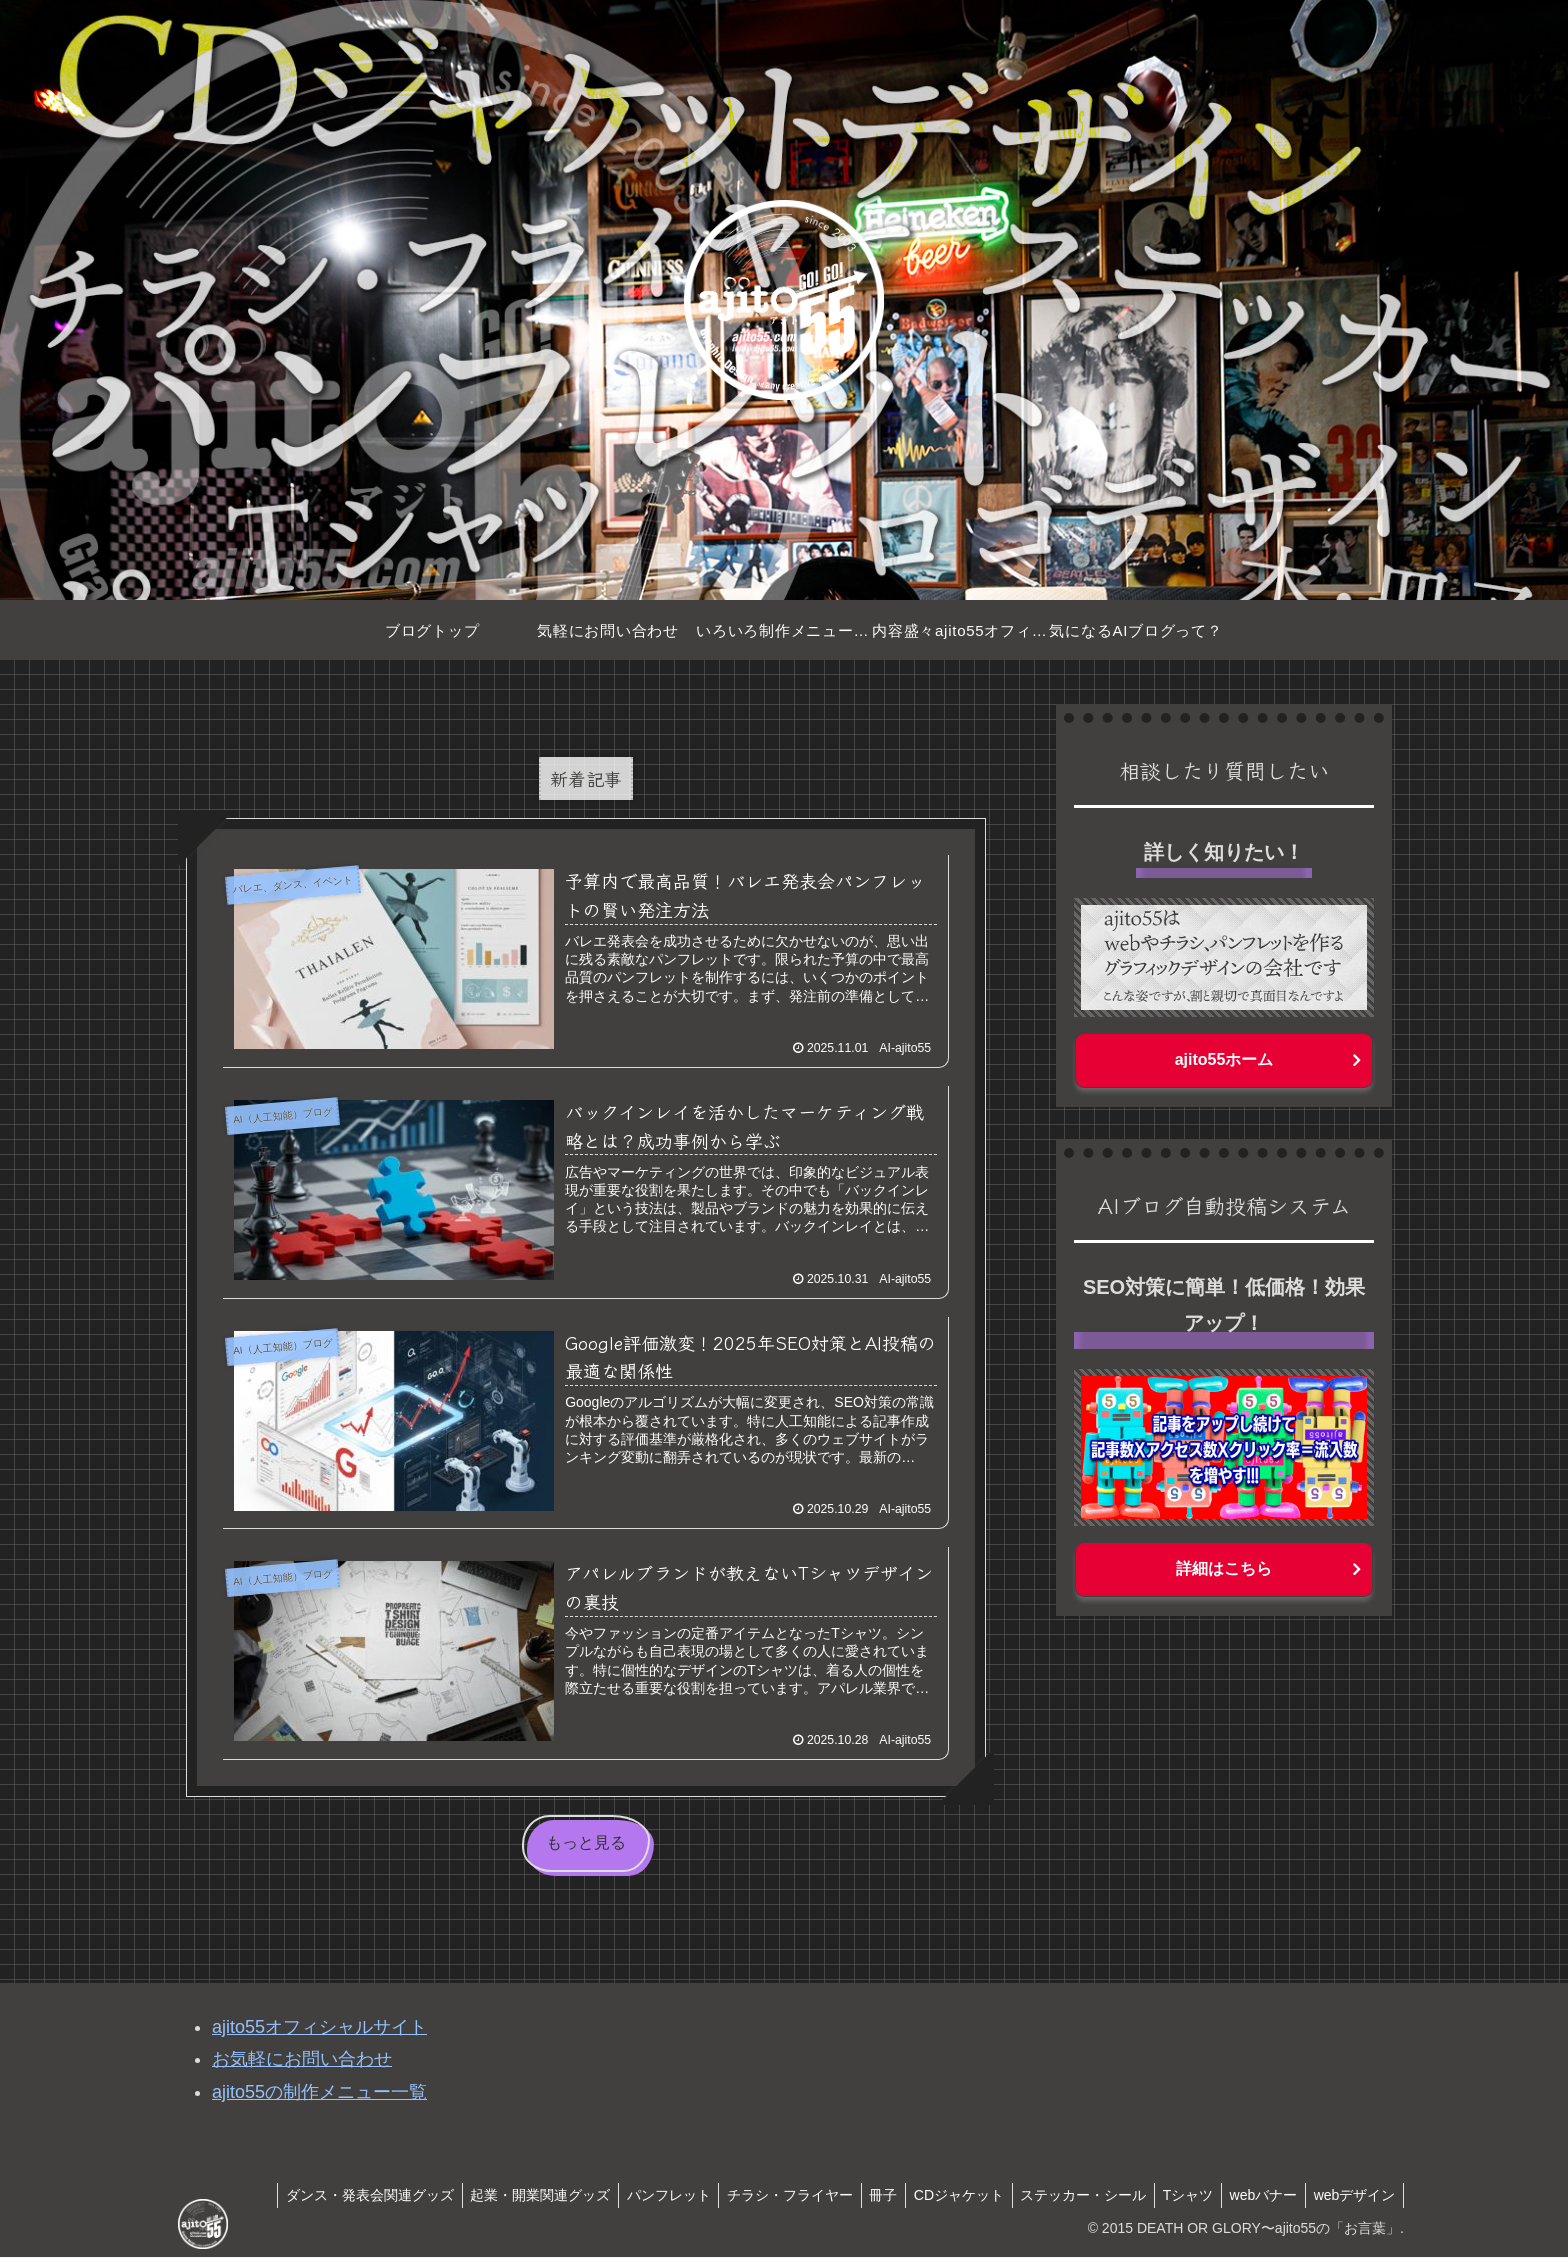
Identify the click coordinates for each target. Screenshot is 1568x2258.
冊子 (858, 2195)
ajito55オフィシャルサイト (319, 2028)
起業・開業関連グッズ (501, 2195)
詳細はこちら (1224, 1568)
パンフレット (634, 2195)
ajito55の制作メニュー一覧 (319, 2093)
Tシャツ (1176, 2195)
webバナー (1257, 2195)
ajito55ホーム (1224, 1059)
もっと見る (586, 1843)
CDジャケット (938, 2195)
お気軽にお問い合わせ (302, 2060)
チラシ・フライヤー (760, 2195)
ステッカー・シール (1067, 2195)
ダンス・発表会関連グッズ (326, 2195)
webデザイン (1352, 2195)
